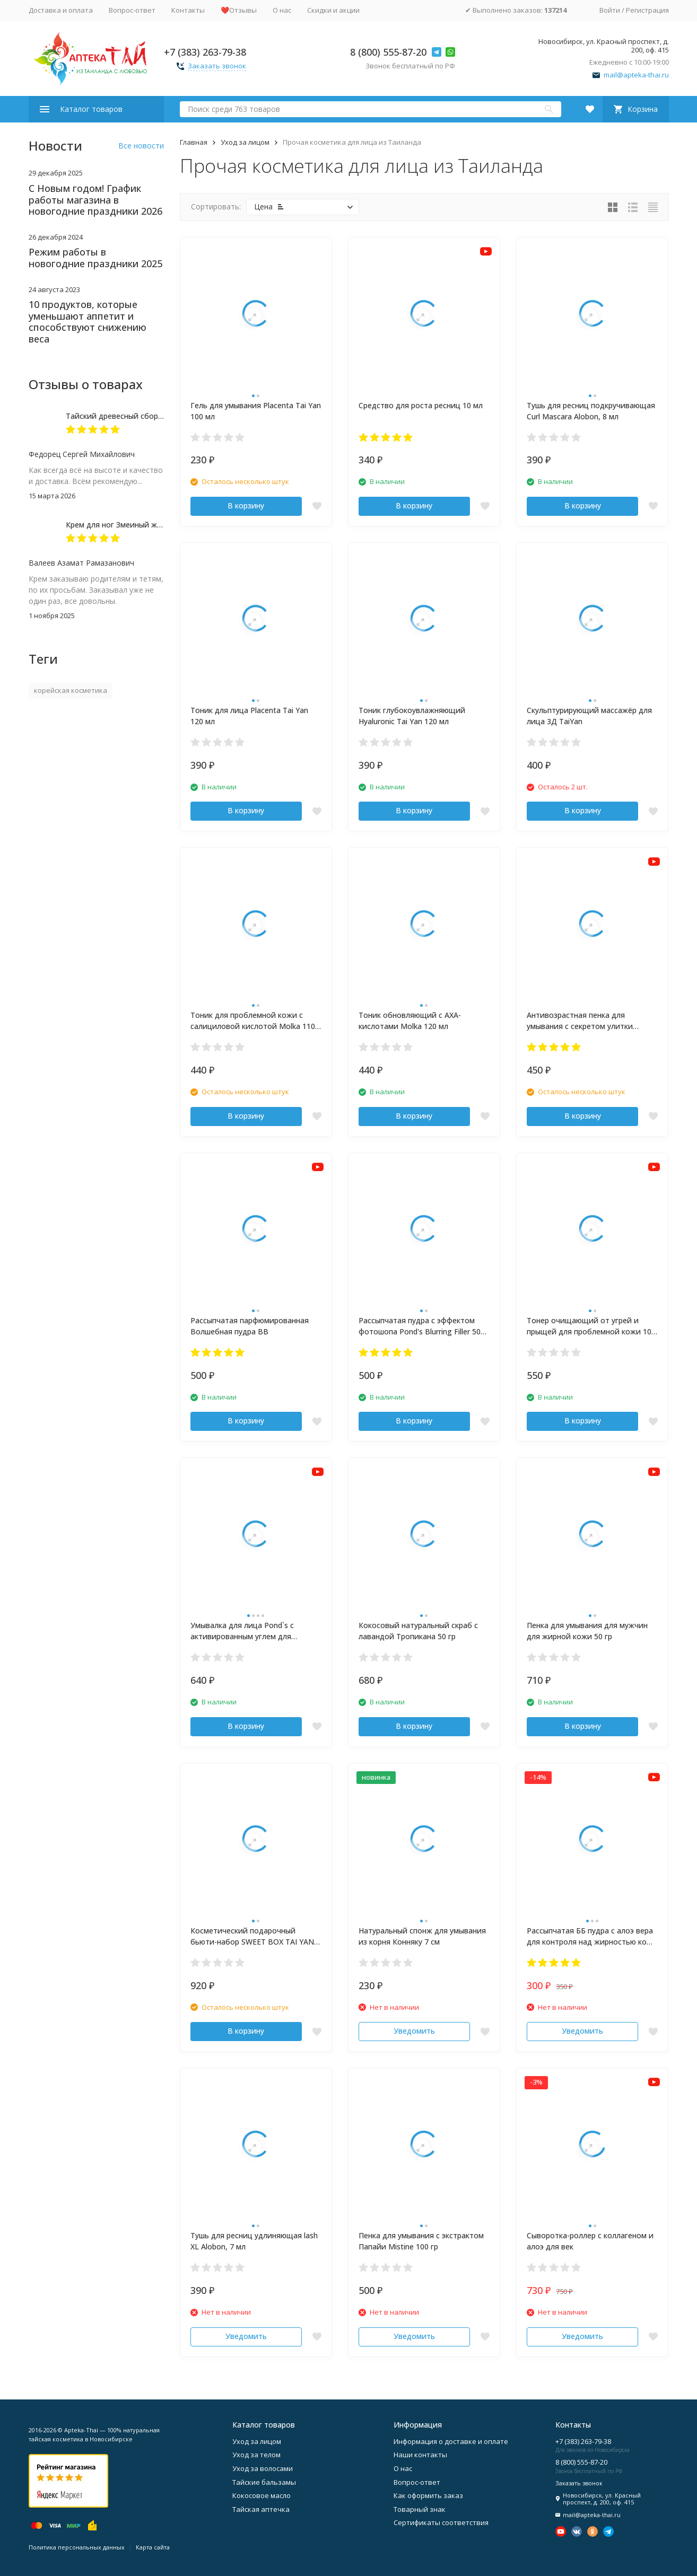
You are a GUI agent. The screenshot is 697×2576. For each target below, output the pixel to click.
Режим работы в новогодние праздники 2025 (95, 257)
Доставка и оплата (61, 10)
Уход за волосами (262, 2468)
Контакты (188, 10)
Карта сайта (153, 2547)
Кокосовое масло (261, 2495)
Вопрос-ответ (132, 10)
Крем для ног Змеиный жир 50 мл (127, 525)
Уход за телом (256, 2454)
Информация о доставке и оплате (451, 2441)
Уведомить (414, 2031)
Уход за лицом (245, 142)
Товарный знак (420, 2509)
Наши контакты (420, 2454)
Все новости (141, 145)
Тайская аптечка (261, 2509)
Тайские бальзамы (264, 2482)
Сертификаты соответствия (441, 2522)
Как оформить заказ (428, 2495)
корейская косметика (70, 690)
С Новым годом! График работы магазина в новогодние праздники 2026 (95, 199)
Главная (193, 142)
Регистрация (647, 10)
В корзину (246, 505)
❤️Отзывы (239, 10)
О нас (282, 10)
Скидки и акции (333, 10)
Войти (609, 10)
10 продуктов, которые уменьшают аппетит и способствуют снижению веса (87, 321)
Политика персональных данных (77, 2547)
